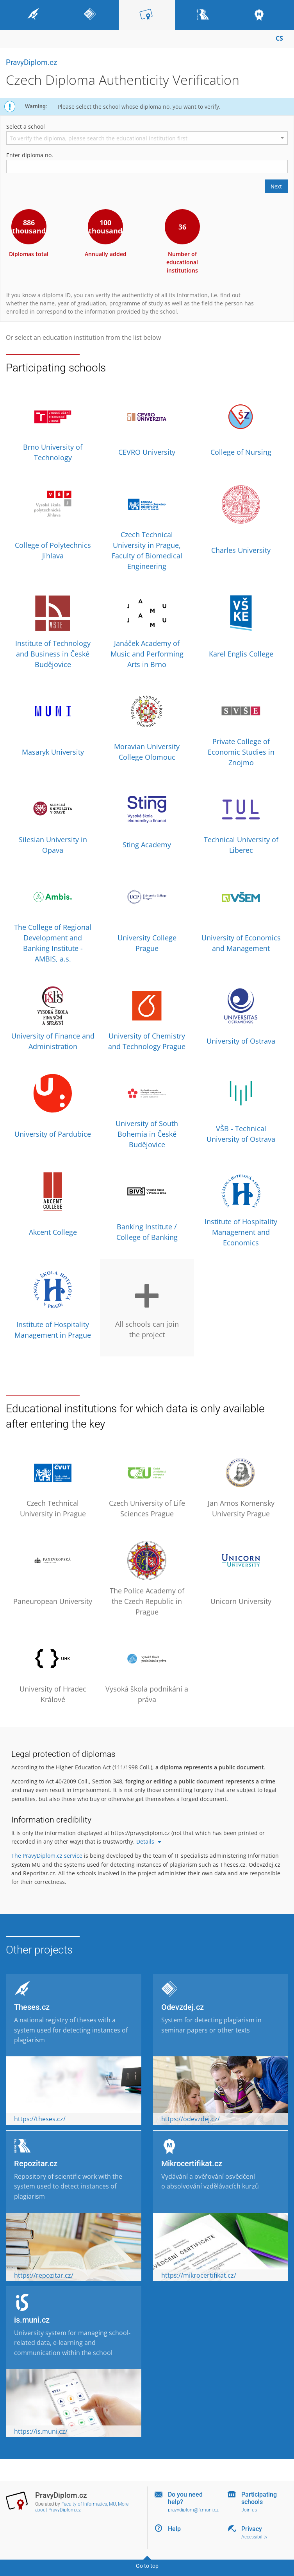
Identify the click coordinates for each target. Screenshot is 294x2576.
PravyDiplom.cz (31, 62)
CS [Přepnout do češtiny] (279, 38)
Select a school (25, 126)
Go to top (147, 2566)
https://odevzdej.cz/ (190, 2119)
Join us (249, 2510)
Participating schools (259, 2498)
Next (276, 186)
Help (174, 2529)
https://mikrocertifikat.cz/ (198, 2275)
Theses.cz (32, 2007)
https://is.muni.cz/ (41, 2431)
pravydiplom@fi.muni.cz (193, 2510)
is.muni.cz (32, 2320)
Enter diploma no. (29, 155)
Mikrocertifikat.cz (191, 2163)
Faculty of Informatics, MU (88, 2504)
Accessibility (254, 2537)
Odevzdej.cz (182, 2007)
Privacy (251, 2529)
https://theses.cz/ (40, 2119)
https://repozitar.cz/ (43, 2275)
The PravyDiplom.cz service (46, 1855)
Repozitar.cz (35, 2163)
